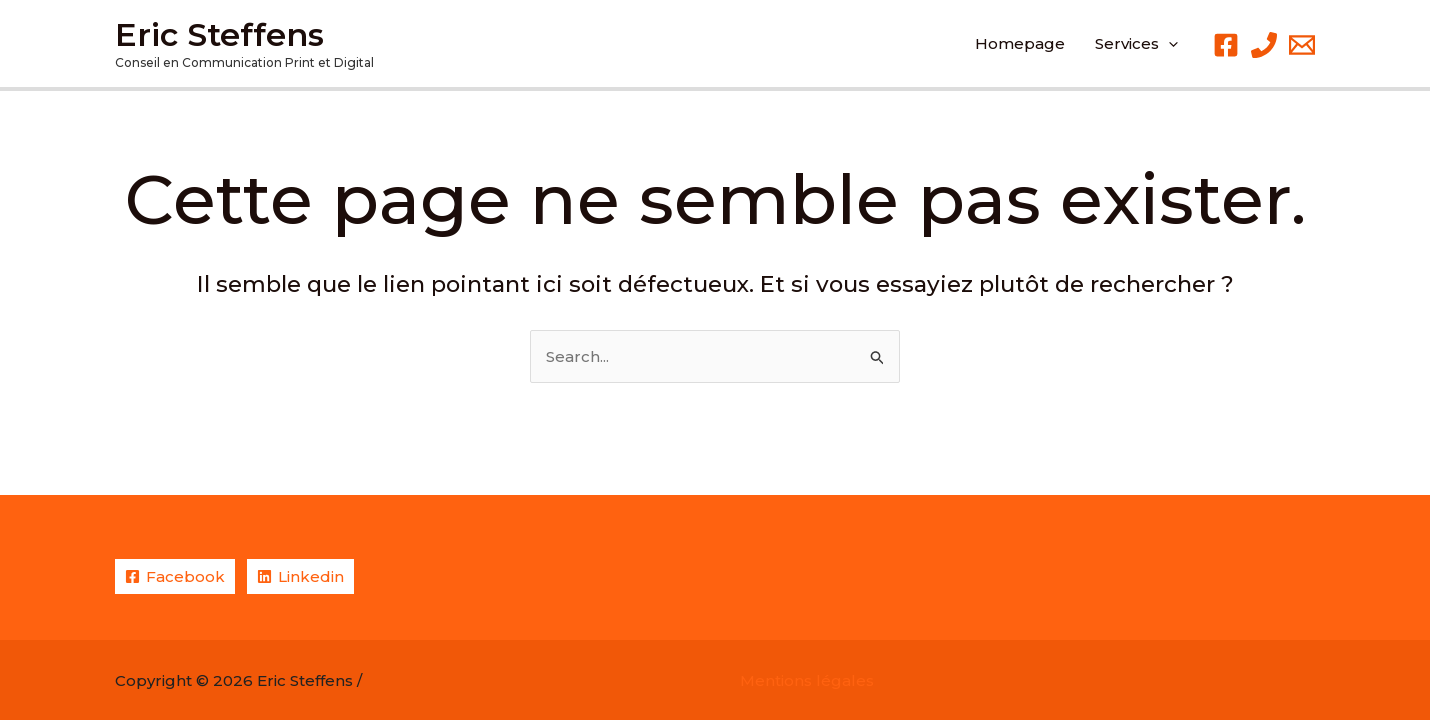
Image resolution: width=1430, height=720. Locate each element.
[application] (1168, 44)
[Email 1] (1302, 45)
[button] (1136, 44)
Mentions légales (807, 680)
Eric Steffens (219, 34)
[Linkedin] (300, 576)
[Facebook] (1226, 45)
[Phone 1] (1264, 45)
